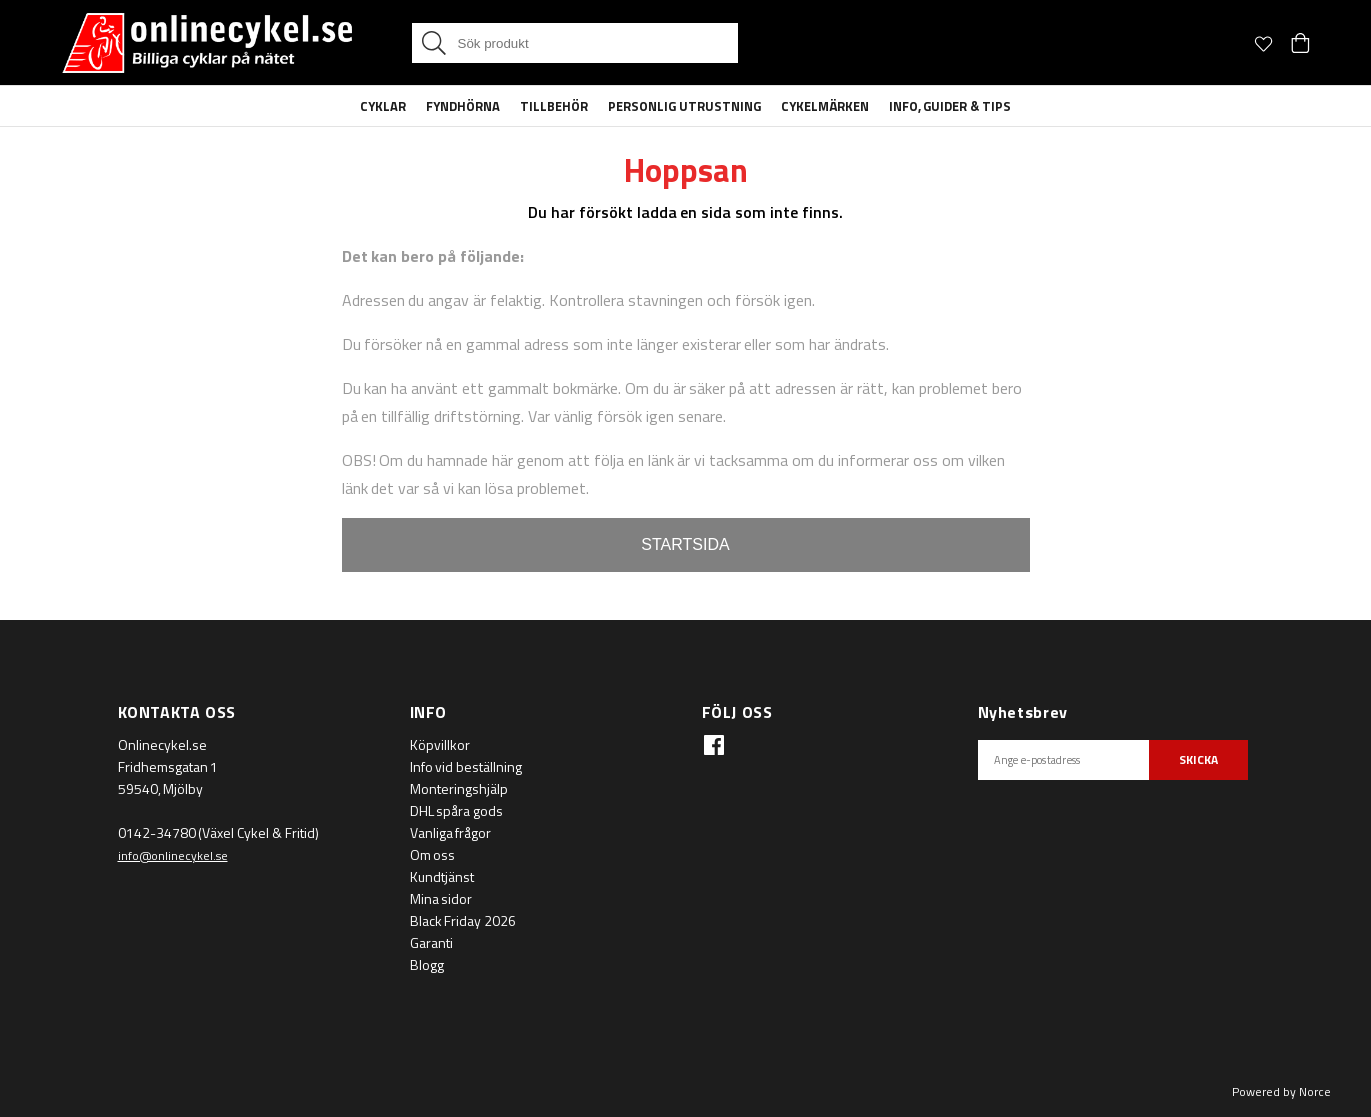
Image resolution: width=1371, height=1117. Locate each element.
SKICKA (1198, 759)
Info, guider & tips (950, 106)
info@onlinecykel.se (173, 855)
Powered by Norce (1281, 1091)
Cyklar (383, 106)
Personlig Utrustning (684, 106)
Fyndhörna (463, 106)
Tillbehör (554, 106)
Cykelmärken (825, 106)
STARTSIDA (685, 544)
